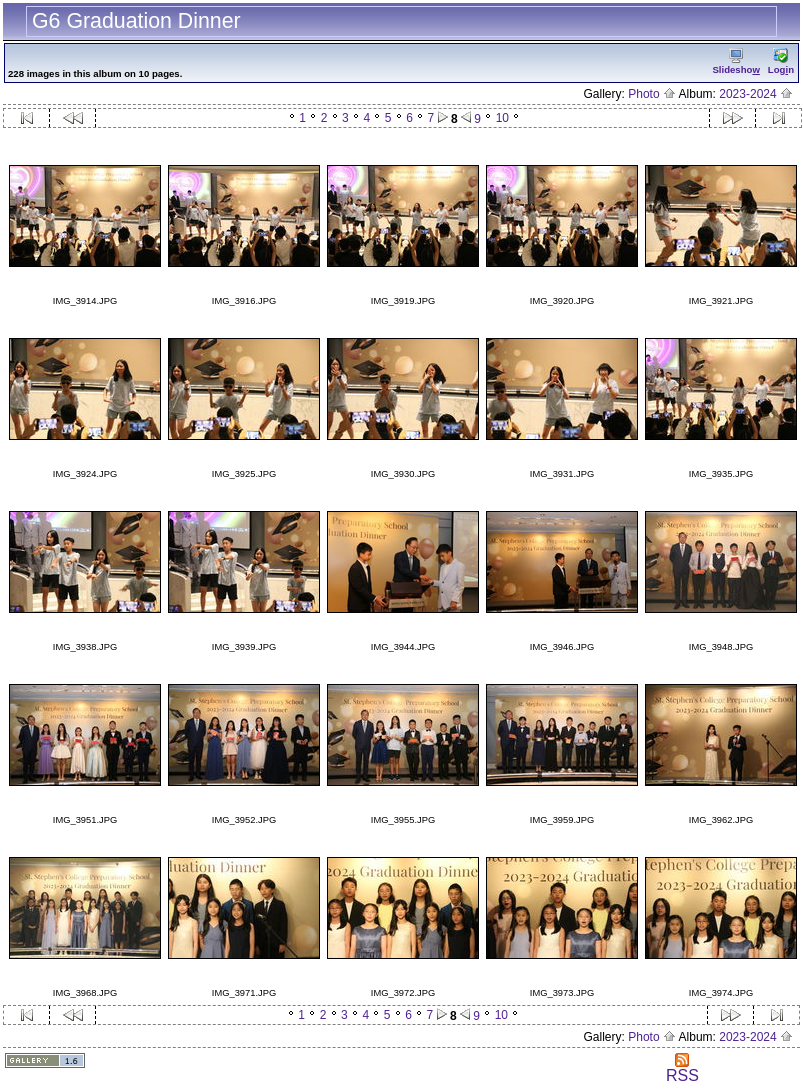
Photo (652, 94)
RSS (682, 1068)
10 (502, 118)
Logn (781, 61)
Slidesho (735, 61)
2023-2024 (756, 94)
